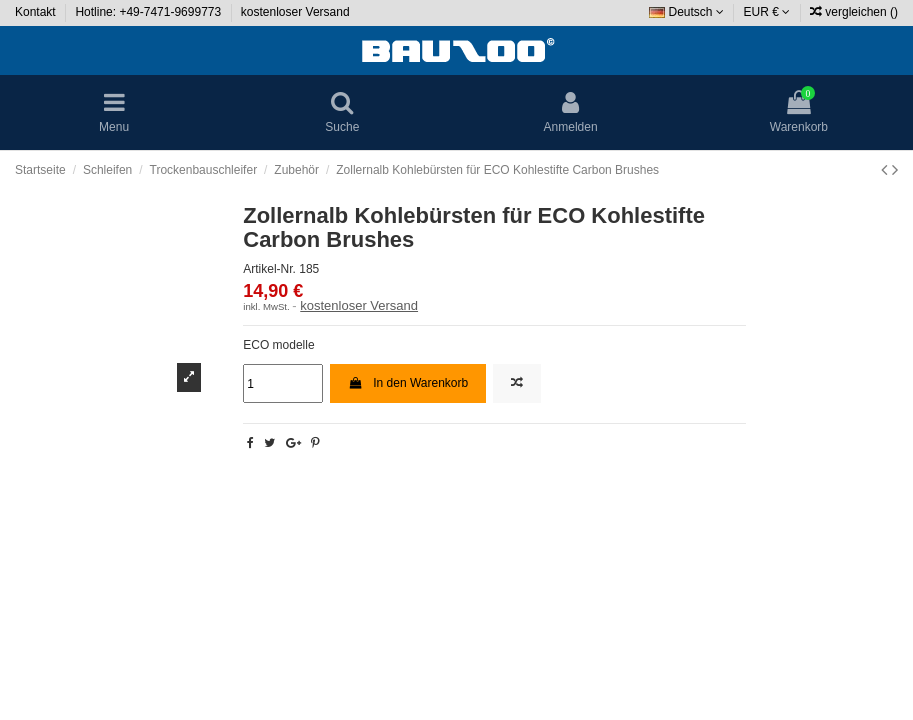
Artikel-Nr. (269, 269)
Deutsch (686, 12)
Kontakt (37, 12)
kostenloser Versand (295, 12)
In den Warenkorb (408, 383)
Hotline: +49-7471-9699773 (149, 12)
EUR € (767, 12)
